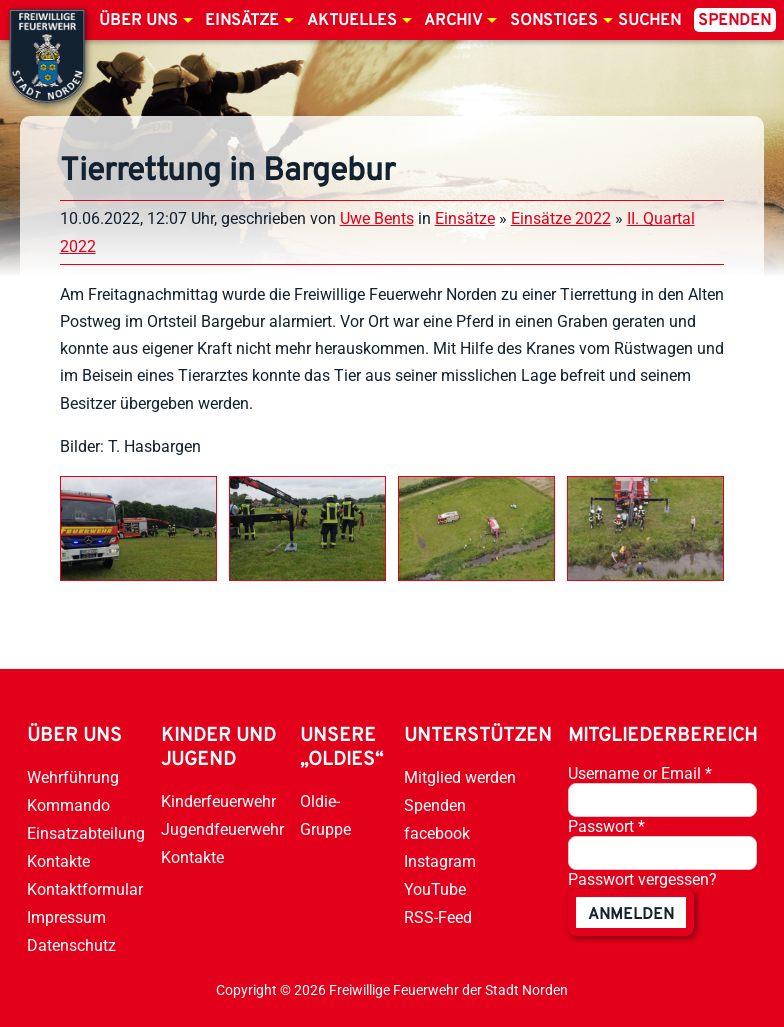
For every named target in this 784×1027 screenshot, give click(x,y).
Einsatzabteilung (86, 833)
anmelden (631, 915)
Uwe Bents (377, 218)
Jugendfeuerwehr (222, 829)
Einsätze (242, 21)
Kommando (68, 805)
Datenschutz (71, 945)
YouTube (435, 889)
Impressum (66, 917)
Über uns (138, 21)
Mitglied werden (460, 777)
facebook (437, 833)
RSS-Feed (438, 917)
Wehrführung (73, 777)
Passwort (606, 826)
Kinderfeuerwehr (218, 801)
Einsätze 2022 (561, 218)
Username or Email (640, 773)
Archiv (453, 21)
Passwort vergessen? (642, 879)
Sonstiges (554, 21)
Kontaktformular (85, 889)
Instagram (440, 861)
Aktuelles (352, 21)
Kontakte (58, 861)
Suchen (649, 21)
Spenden (734, 21)
